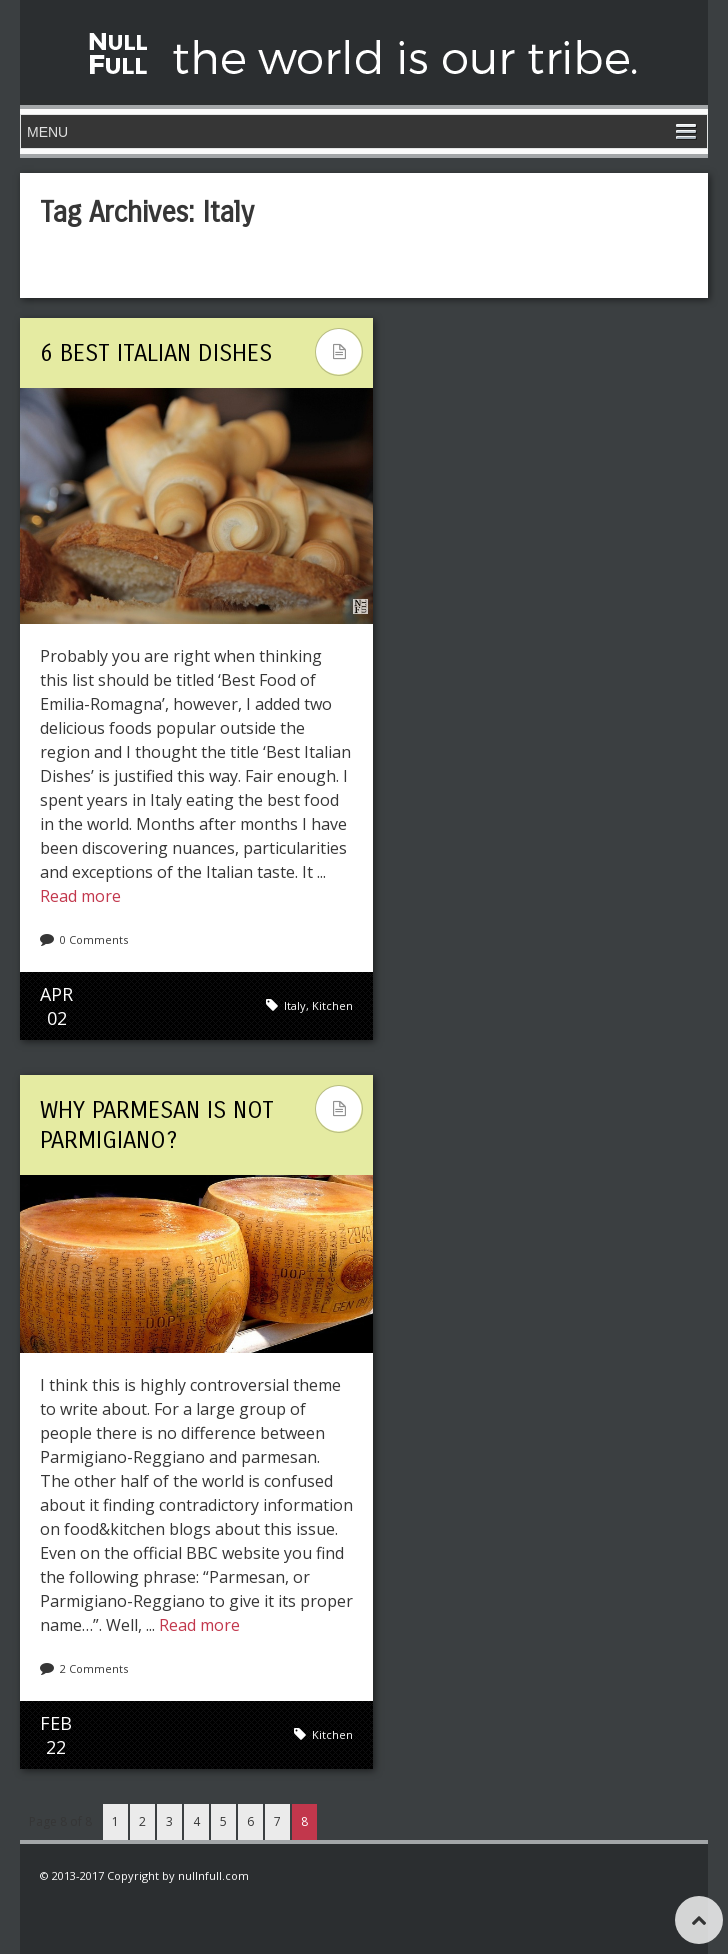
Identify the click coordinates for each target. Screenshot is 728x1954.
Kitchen (332, 1005)
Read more (80, 896)
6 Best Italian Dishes (156, 353)
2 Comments (94, 1668)
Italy (295, 1005)
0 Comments (94, 939)
